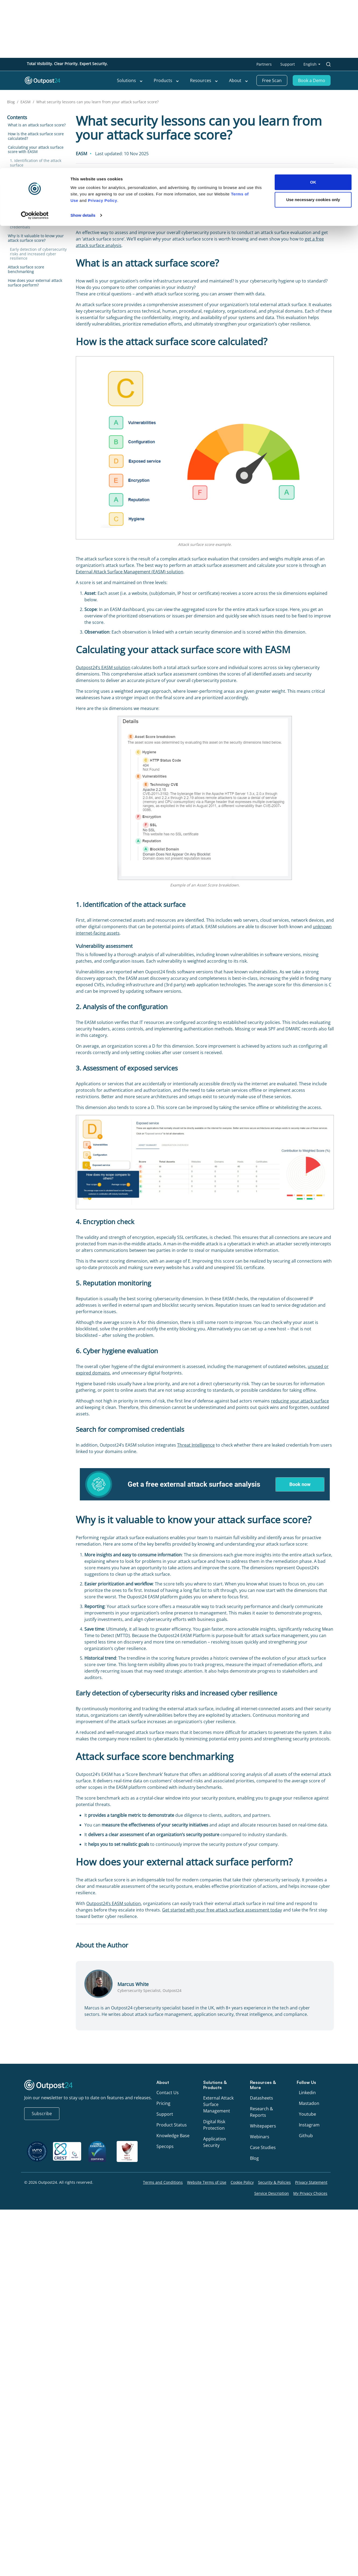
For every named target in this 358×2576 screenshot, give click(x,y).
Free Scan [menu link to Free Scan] (272, 80)
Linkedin (307, 2093)
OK (313, 357)
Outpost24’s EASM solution (103, 667)
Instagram (309, 2125)
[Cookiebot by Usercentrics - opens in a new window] (34, 390)
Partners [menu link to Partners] (264, 64)
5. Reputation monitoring (33, 204)
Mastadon (309, 2103)
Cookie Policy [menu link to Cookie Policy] (242, 2182)
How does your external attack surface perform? (35, 283)
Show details (82, 390)
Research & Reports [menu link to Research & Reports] (261, 2112)
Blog (11, 101)
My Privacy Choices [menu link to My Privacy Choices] (310, 2193)
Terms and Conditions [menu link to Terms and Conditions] (163, 2182)
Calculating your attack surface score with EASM (35, 149)
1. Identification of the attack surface (35, 163)
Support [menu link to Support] (287, 64)
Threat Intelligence (196, 1445)
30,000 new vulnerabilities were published (282, 215)
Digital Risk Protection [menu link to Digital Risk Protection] (214, 2125)
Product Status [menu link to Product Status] (171, 2125)
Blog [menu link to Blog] (254, 2158)
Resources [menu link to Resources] (204, 80)
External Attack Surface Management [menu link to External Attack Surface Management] (218, 2104)
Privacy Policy (102, 375)
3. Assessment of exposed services (33, 185)
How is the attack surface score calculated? (36, 136)
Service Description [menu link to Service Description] (271, 2193)
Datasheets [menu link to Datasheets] (261, 2098)
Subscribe (42, 2113)
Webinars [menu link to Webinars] (259, 2137)
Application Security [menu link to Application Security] (214, 2142)
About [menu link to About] (238, 80)
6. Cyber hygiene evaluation (35, 213)
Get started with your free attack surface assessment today (222, 1910)
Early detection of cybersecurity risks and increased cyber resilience (38, 254)
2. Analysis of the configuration (38, 173)
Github (306, 2136)
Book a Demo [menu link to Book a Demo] (311, 80)
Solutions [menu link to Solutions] (130, 80)
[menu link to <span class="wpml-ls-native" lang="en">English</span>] (312, 64)
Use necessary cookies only (313, 375)
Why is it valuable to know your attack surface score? (36, 238)
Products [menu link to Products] (166, 80)
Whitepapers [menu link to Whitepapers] (263, 2126)
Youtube (307, 2114)
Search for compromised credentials (32, 225)
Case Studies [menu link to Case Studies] (263, 2147)
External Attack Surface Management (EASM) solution (129, 572)
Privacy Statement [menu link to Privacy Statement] (311, 2182)
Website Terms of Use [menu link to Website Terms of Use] (206, 2182)
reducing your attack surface (300, 1401)
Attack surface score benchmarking (26, 269)
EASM (25, 101)
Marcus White (91, 179)
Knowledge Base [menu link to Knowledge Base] (172, 2136)
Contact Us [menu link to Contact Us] (167, 2093)
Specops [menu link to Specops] (165, 2146)
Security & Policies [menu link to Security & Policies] (274, 2182)
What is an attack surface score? (37, 125)
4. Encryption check (28, 196)
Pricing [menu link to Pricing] (163, 2103)
